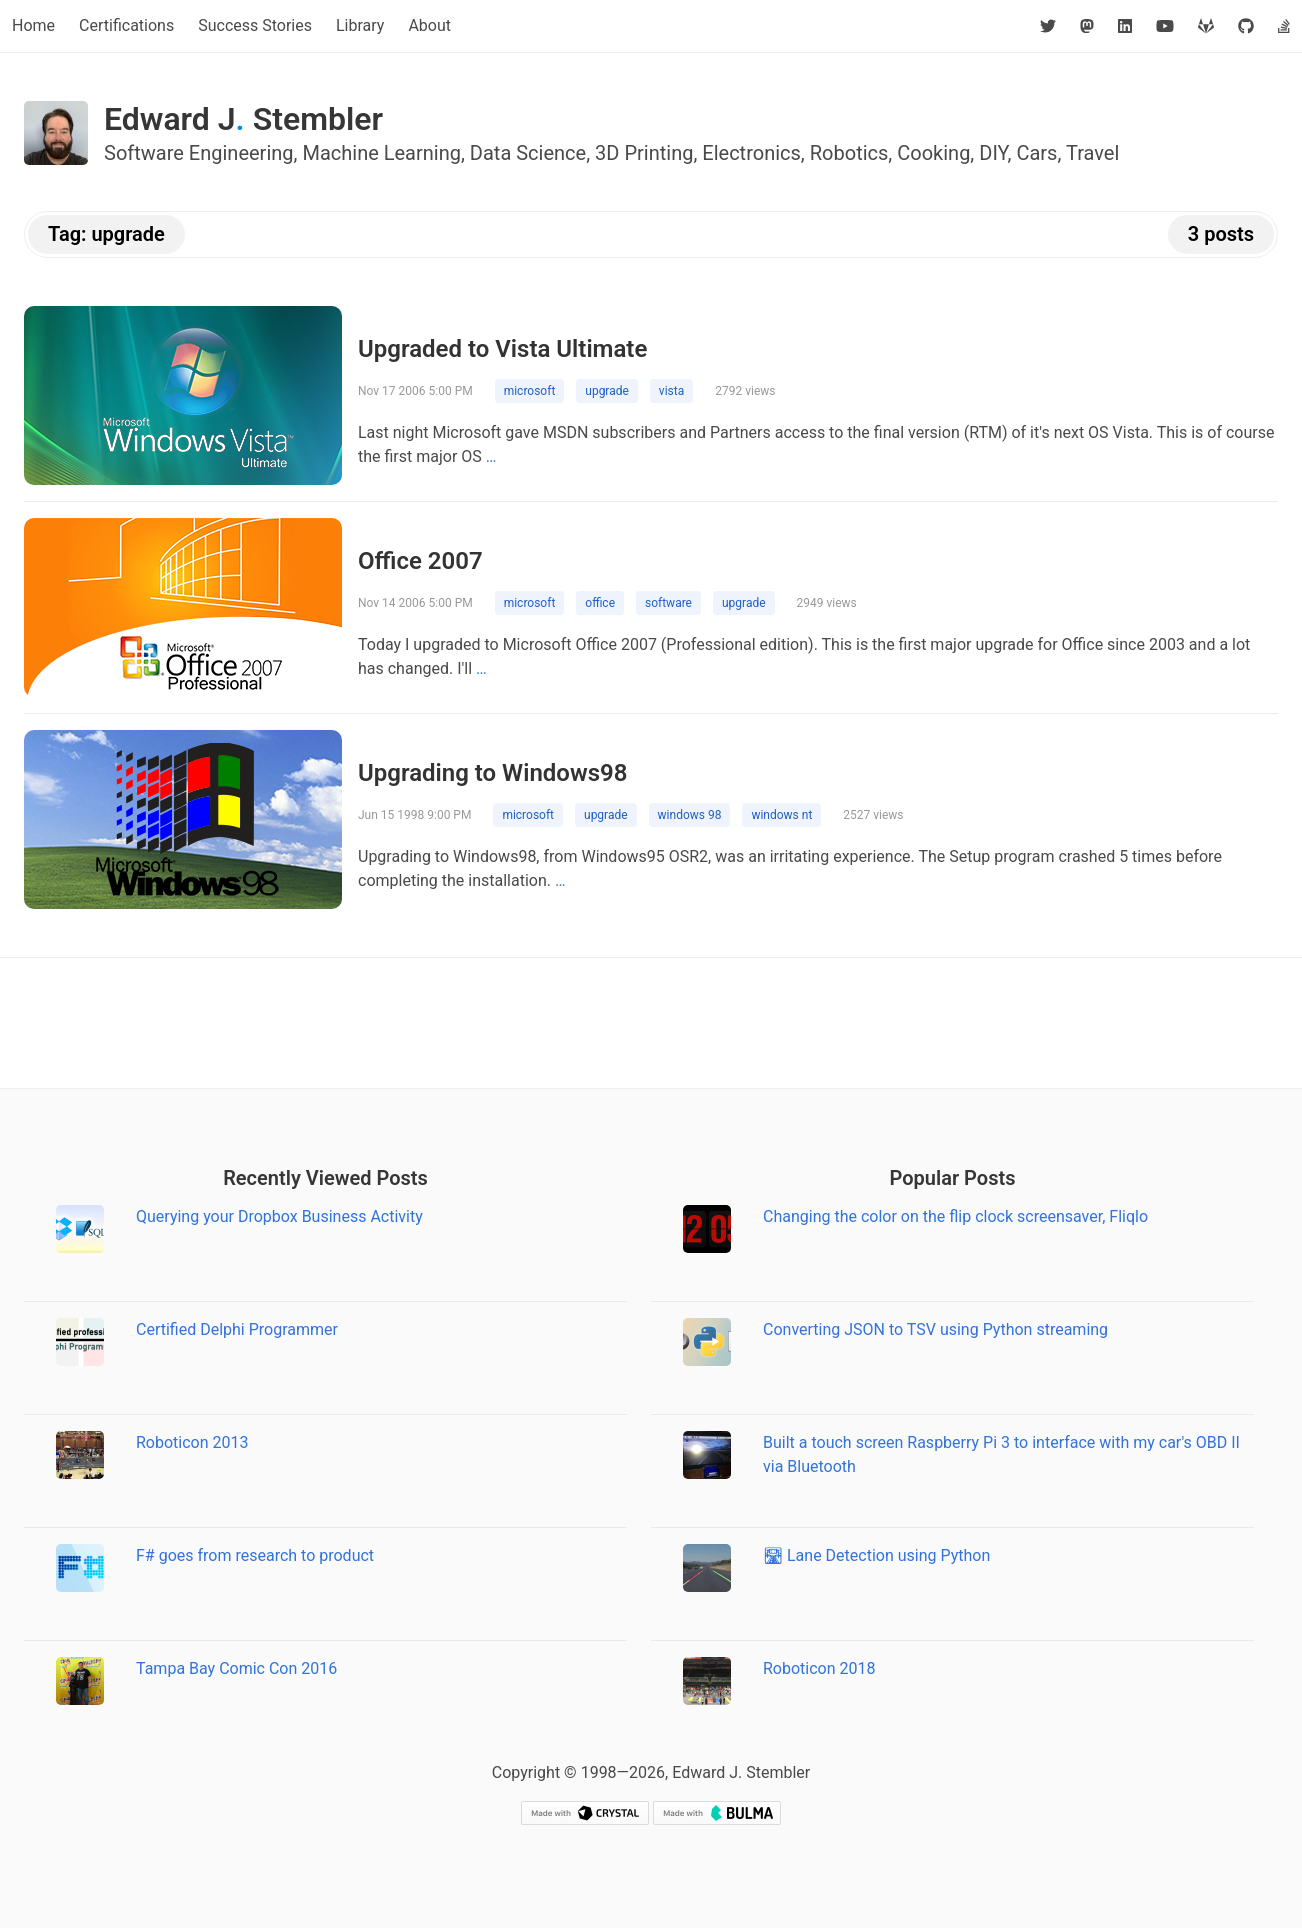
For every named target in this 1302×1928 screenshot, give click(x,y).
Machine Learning (381, 153)
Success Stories (255, 25)
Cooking (933, 153)
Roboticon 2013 (192, 1442)
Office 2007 (420, 561)
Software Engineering (199, 153)
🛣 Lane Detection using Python (876, 1555)
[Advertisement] (651, 1023)
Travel (1092, 153)
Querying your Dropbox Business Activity (279, 1216)
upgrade (607, 391)
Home (33, 25)
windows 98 (690, 815)
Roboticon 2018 (819, 1668)
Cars (1036, 153)
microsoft (530, 391)
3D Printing (644, 153)
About (429, 25)
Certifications (126, 25)
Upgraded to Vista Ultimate (502, 349)
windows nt (781, 815)
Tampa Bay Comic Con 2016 (236, 1668)
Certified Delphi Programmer (237, 1329)
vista (671, 391)
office (600, 603)
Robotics (849, 153)
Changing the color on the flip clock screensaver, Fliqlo (955, 1216)
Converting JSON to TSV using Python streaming (935, 1329)
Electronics (751, 153)
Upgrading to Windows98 (492, 773)
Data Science (528, 153)
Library (360, 25)
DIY (993, 153)
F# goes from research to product (255, 1555)
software (668, 603)
